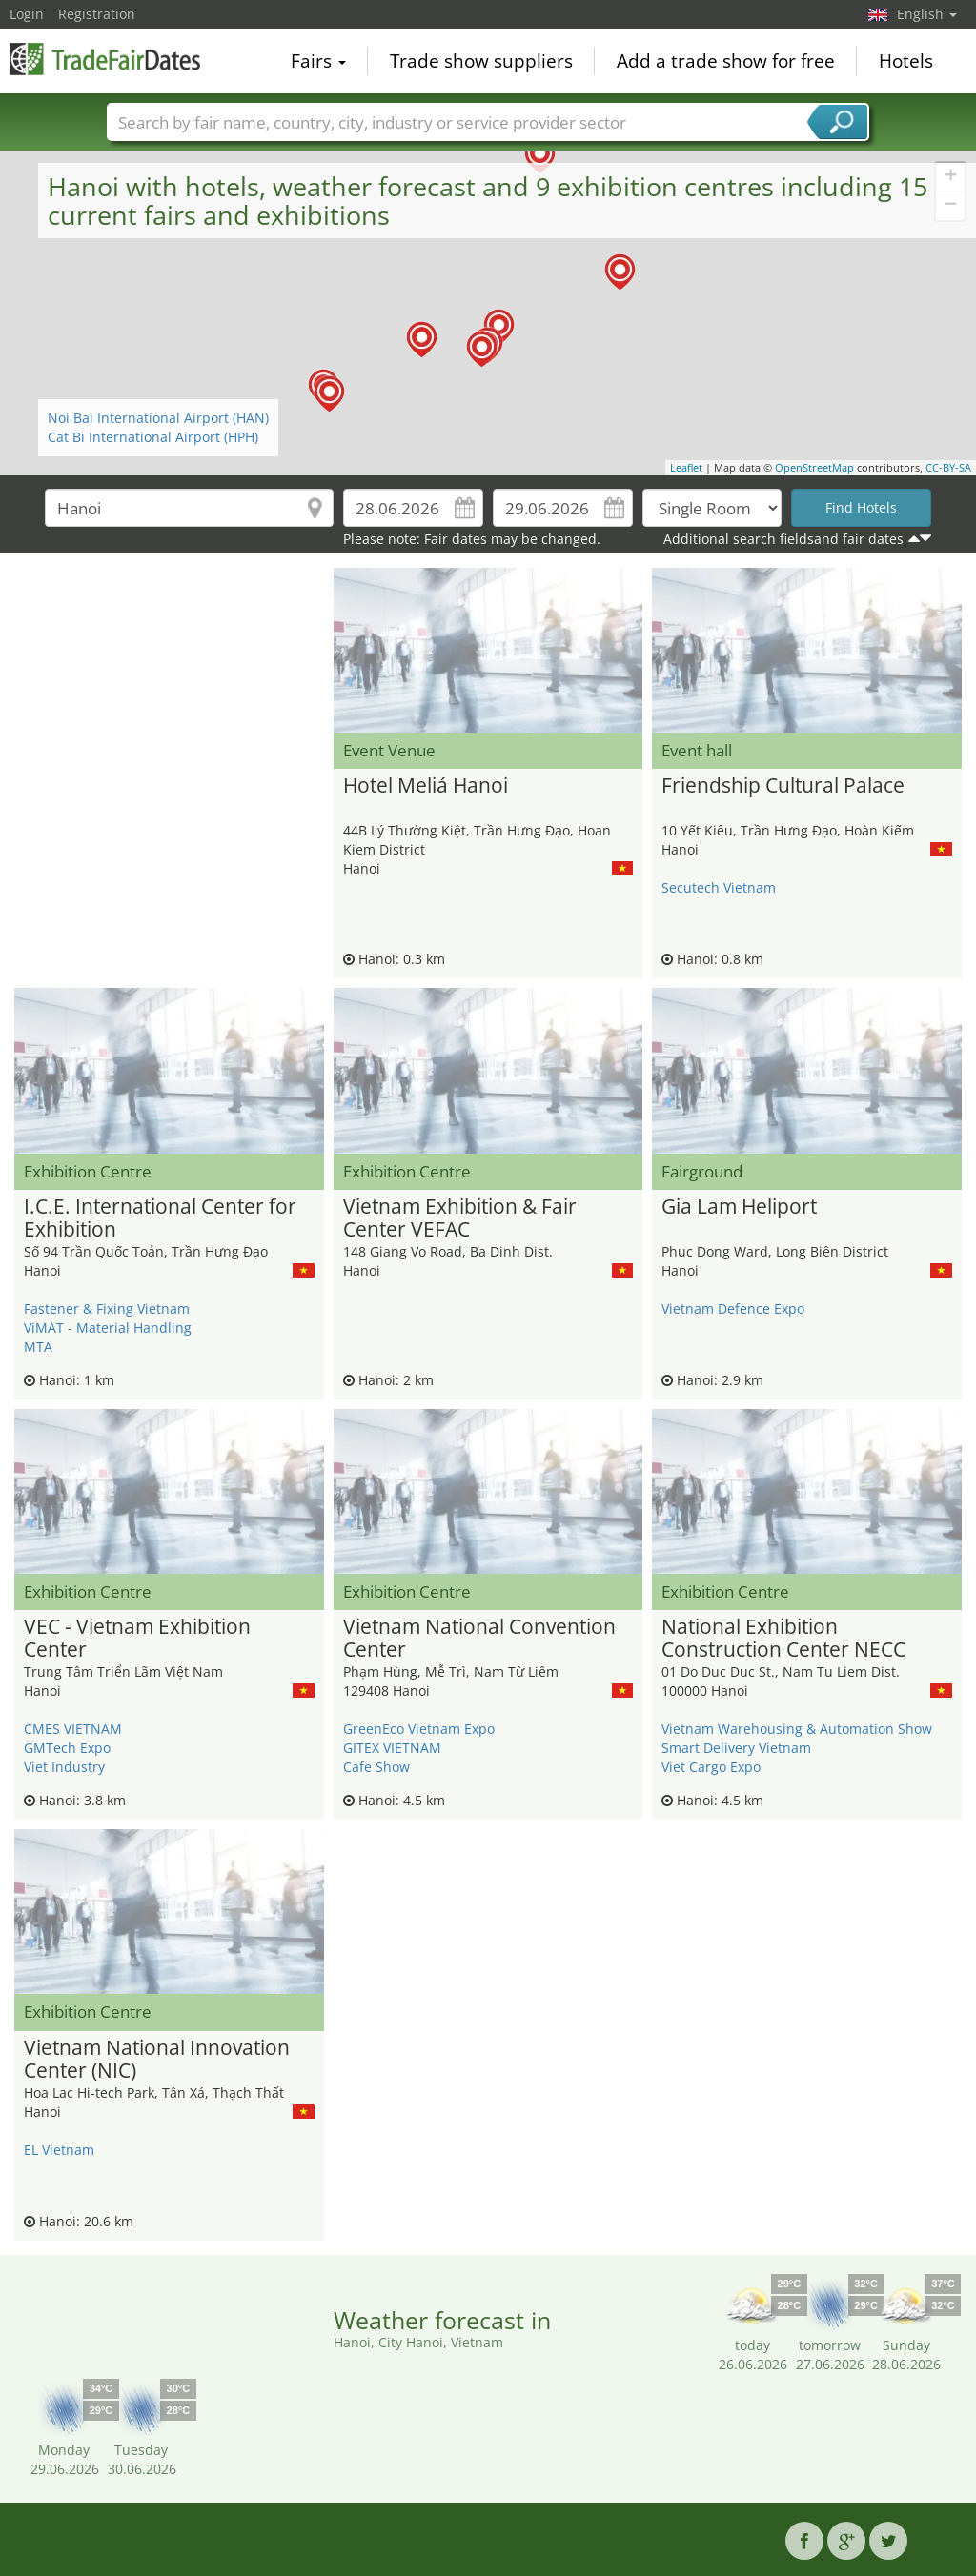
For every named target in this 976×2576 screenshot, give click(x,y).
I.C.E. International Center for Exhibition (160, 1218)
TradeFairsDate (105, 59)
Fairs (318, 61)
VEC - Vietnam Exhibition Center (137, 1638)
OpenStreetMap (814, 467)
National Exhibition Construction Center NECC (783, 1638)
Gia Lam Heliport (739, 1207)
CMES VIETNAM (73, 1729)
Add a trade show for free (726, 61)
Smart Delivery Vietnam (736, 1748)
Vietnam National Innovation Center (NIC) (157, 2059)
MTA (38, 1347)
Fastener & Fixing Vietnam (107, 1308)
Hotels (906, 61)
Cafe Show (376, 1767)
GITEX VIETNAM (392, 1748)
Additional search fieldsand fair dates (783, 539)
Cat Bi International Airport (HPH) (153, 437)
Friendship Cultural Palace (783, 786)
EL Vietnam (59, 2150)
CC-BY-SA (948, 467)
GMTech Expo (67, 1748)
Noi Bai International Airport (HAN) (158, 418)
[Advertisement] (169, 615)
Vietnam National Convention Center (479, 1638)
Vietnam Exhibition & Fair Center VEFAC (460, 1218)
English (927, 14)
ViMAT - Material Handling (108, 1327)
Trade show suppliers (481, 61)
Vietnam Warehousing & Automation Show (796, 1729)
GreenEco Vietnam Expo (419, 1729)
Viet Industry (64, 1767)
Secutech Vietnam (718, 887)
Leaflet (686, 467)
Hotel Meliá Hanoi (425, 786)
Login (27, 14)
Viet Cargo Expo (711, 1767)
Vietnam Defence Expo (732, 1308)
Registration (96, 14)
